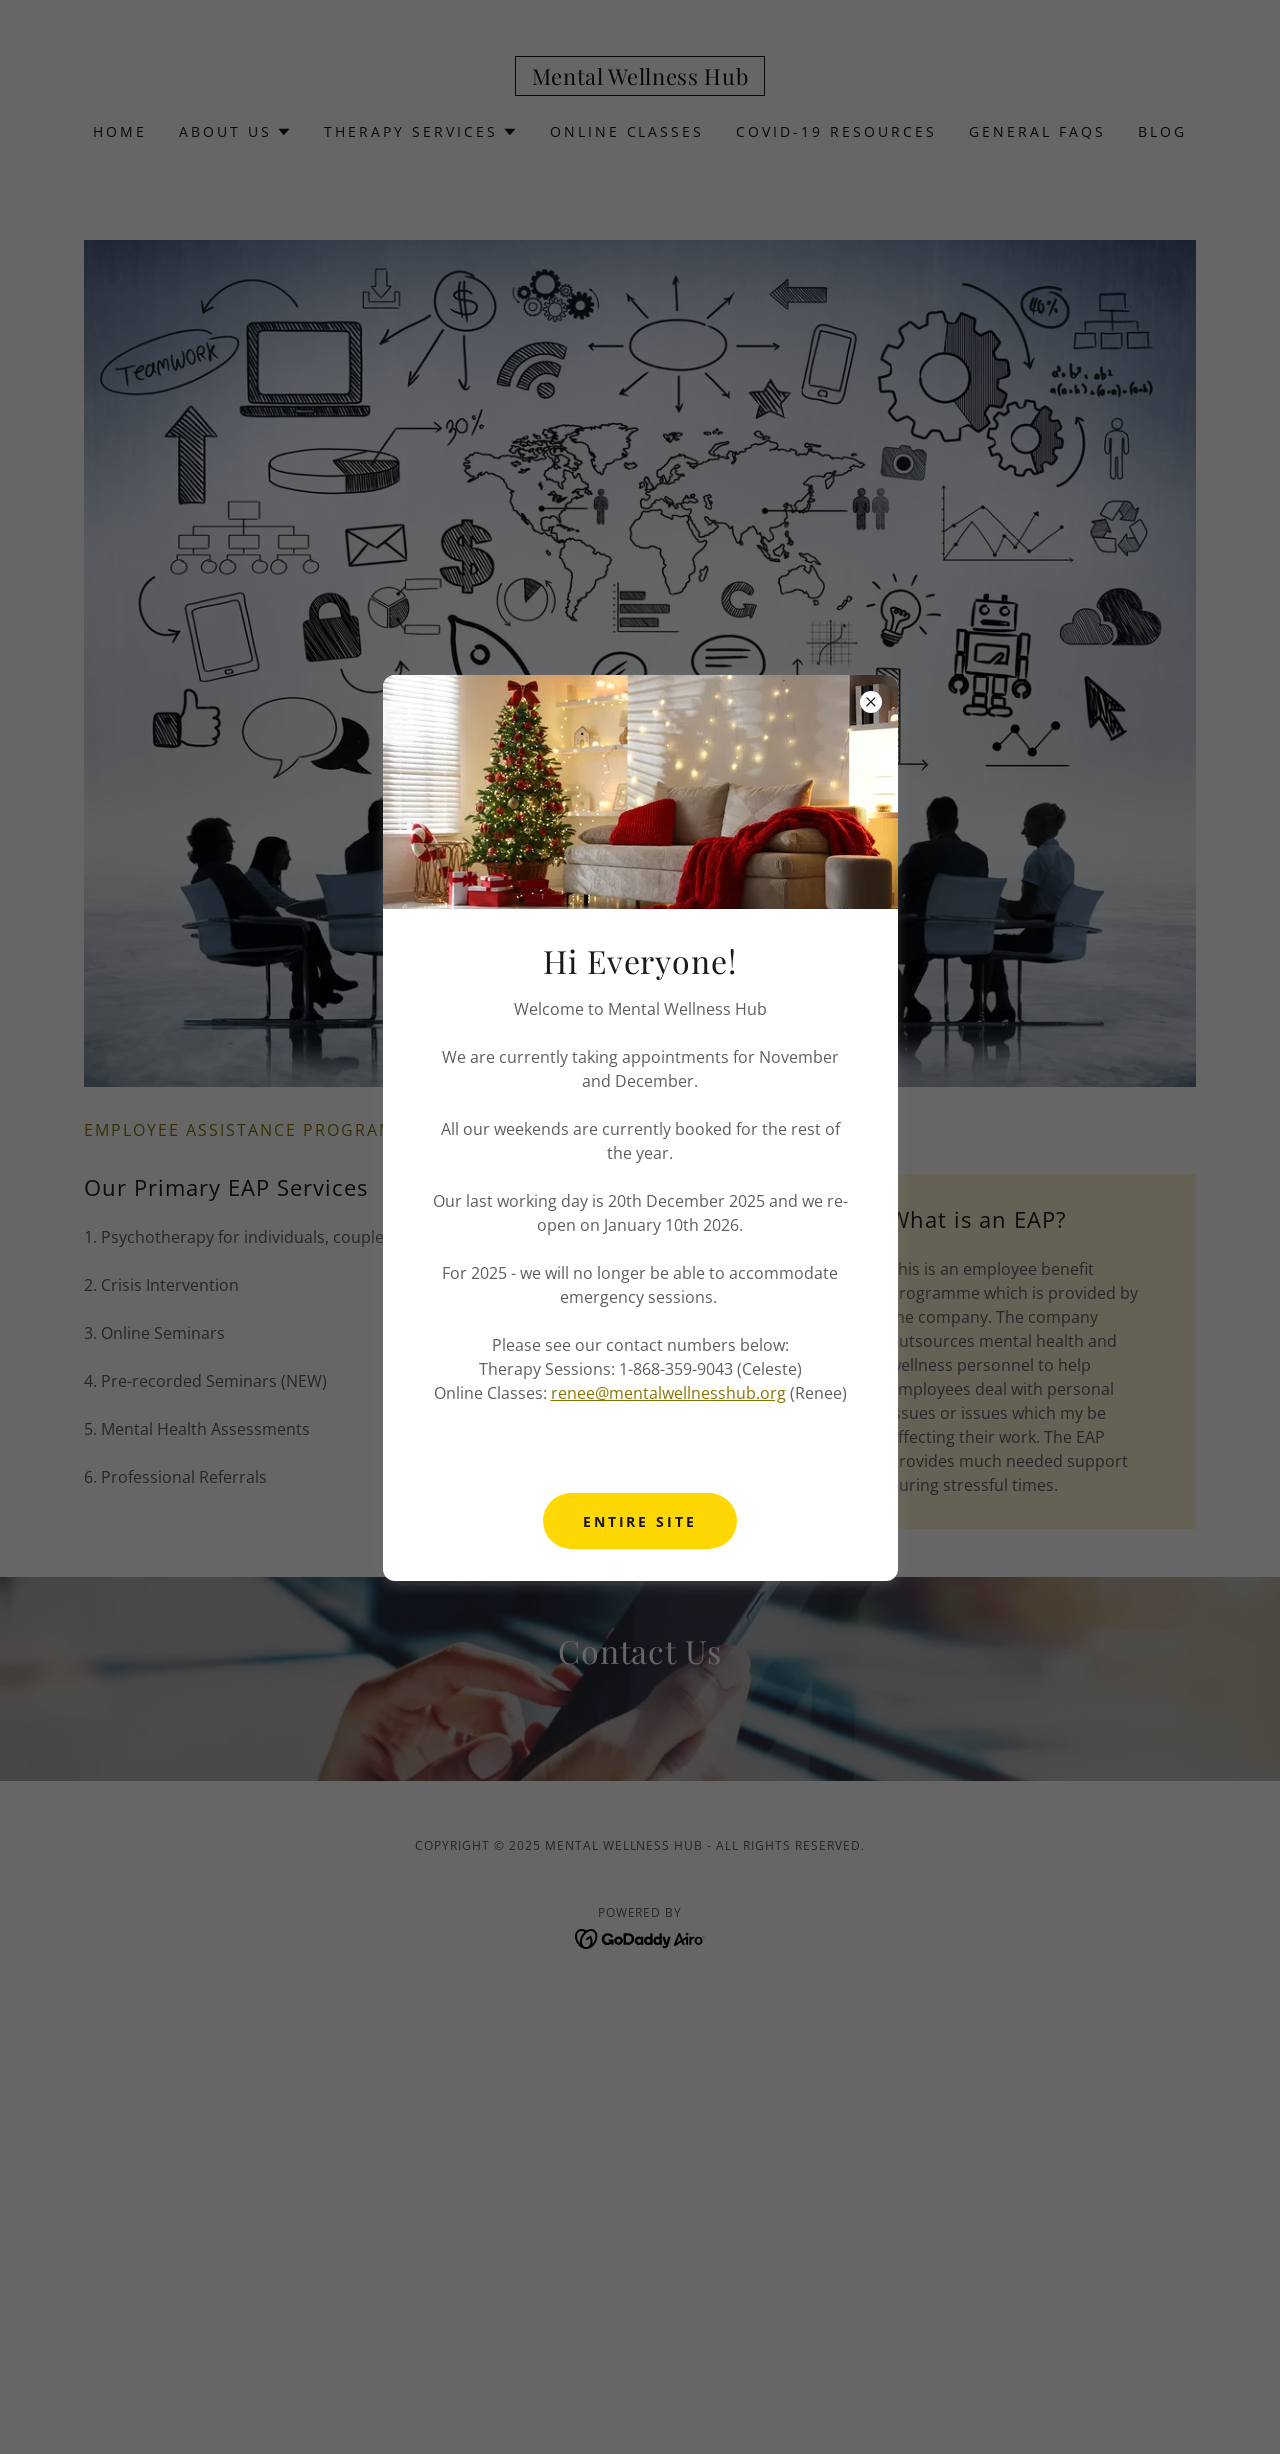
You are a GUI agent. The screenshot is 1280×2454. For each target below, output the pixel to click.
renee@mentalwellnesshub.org (668, 1393)
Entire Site (640, 1521)
